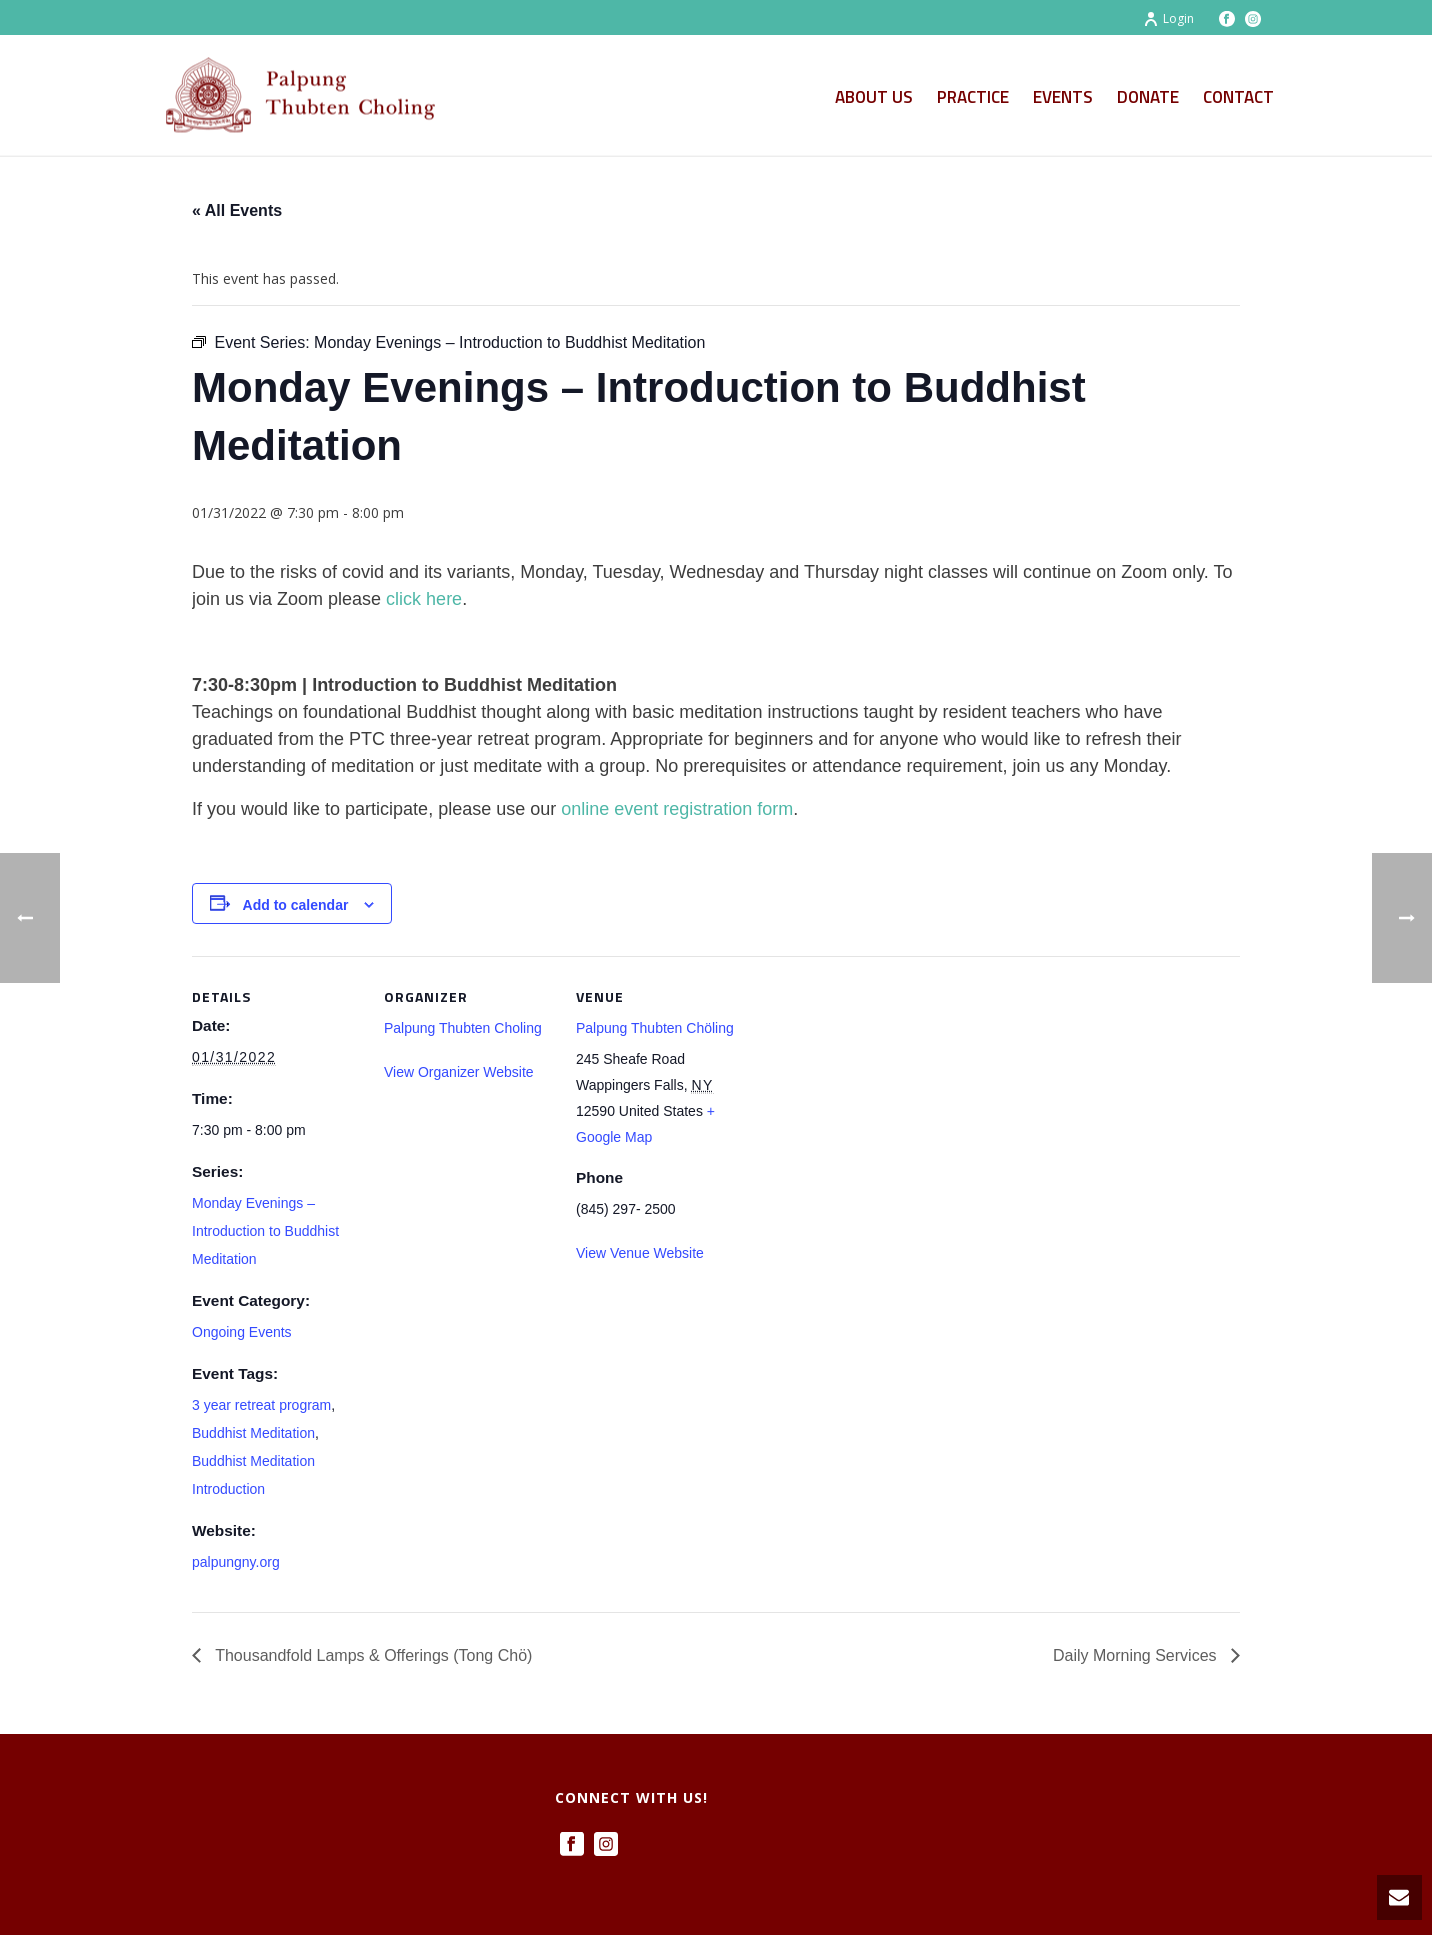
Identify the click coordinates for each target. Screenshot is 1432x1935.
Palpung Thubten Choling (463, 1028)
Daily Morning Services (1137, 1655)
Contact (1238, 97)
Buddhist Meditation (253, 1433)
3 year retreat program (261, 1405)
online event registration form (677, 809)
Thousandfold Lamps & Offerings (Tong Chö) (371, 1655)
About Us (874, 97)
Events (1063, 97)
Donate (1148, 97)
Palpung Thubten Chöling (655, 1028)
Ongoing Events (242, 1332)
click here (424, 599)
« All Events (237, 210)
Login (1168, 18)
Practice (973, 97)
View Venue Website (640, 1253)
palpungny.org (236, 1562)
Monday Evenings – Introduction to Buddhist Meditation (265, 1231)
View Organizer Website (459, 1072)
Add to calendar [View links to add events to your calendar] (296, 905)
